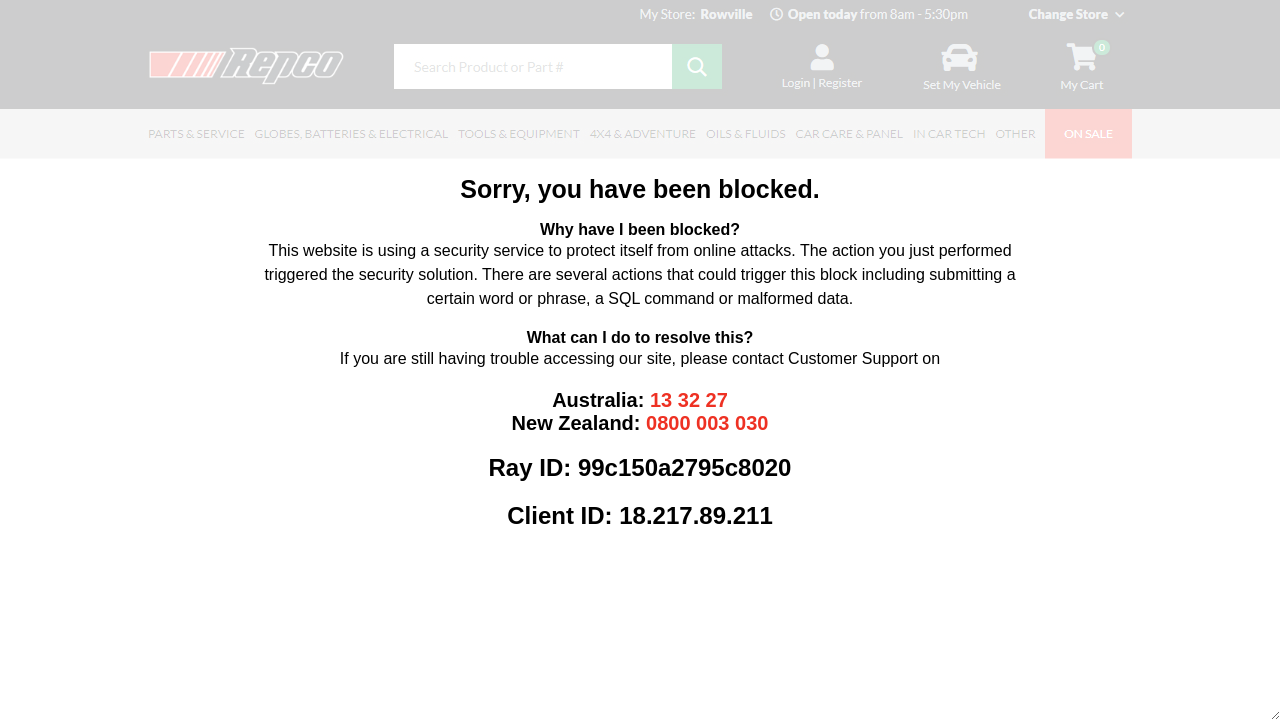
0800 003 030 (707, 423)
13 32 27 (689, 400)
